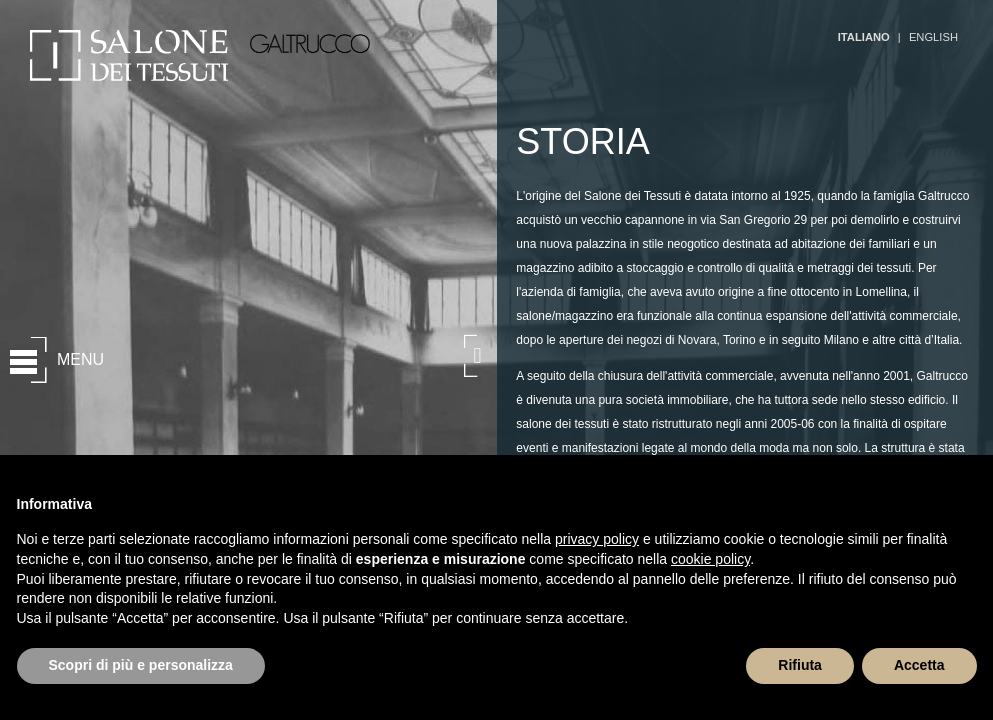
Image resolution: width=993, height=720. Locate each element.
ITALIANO (864, 37)
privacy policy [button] (597, 539)
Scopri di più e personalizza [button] (141, 665)
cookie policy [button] (710, 559)
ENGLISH (933, 37)
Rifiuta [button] (800, 665)
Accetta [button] (919, 665)
